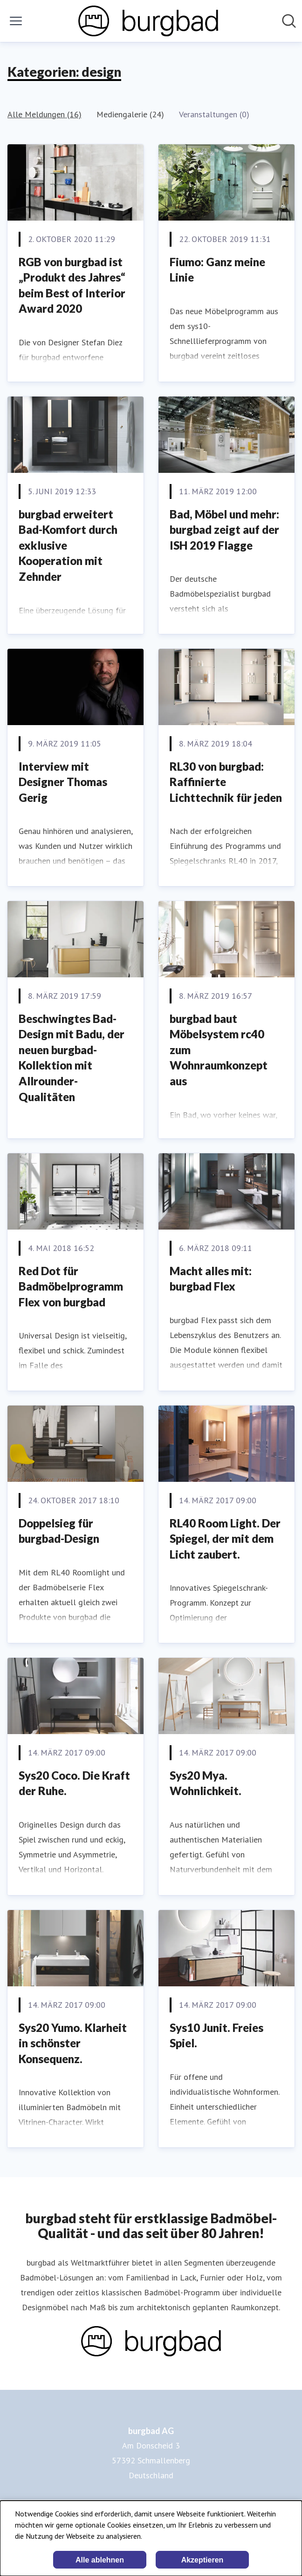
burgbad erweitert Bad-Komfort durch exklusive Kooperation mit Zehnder (68, 545)
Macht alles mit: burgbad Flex (211, 1278)
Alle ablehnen (100, 2560)
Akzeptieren (202, 2560)
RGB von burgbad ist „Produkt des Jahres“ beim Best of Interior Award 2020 (72, 285)
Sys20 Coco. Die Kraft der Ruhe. (74, 1783)
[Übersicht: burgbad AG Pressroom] (148, 21)
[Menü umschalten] (16, 21)
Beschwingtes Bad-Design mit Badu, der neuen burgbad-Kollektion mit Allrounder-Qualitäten (71, 1057)
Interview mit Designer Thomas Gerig (63, 782)
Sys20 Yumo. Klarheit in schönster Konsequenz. (73, 2043)
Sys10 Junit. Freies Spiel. (216, 2035)
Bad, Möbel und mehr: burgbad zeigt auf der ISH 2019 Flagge (224, 529)
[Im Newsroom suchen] (288, 20)
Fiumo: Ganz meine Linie (217, 269)
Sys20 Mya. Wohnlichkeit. (205, 1783)
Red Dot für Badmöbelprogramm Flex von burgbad (71, 1286)
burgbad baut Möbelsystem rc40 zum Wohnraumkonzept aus (219, 1050)
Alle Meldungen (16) (44, 114)
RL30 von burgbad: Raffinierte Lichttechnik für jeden (226, 782)
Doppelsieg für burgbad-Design (59, 1531)
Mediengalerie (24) (130, 114)
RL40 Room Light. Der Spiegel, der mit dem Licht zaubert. (225, 1538)
